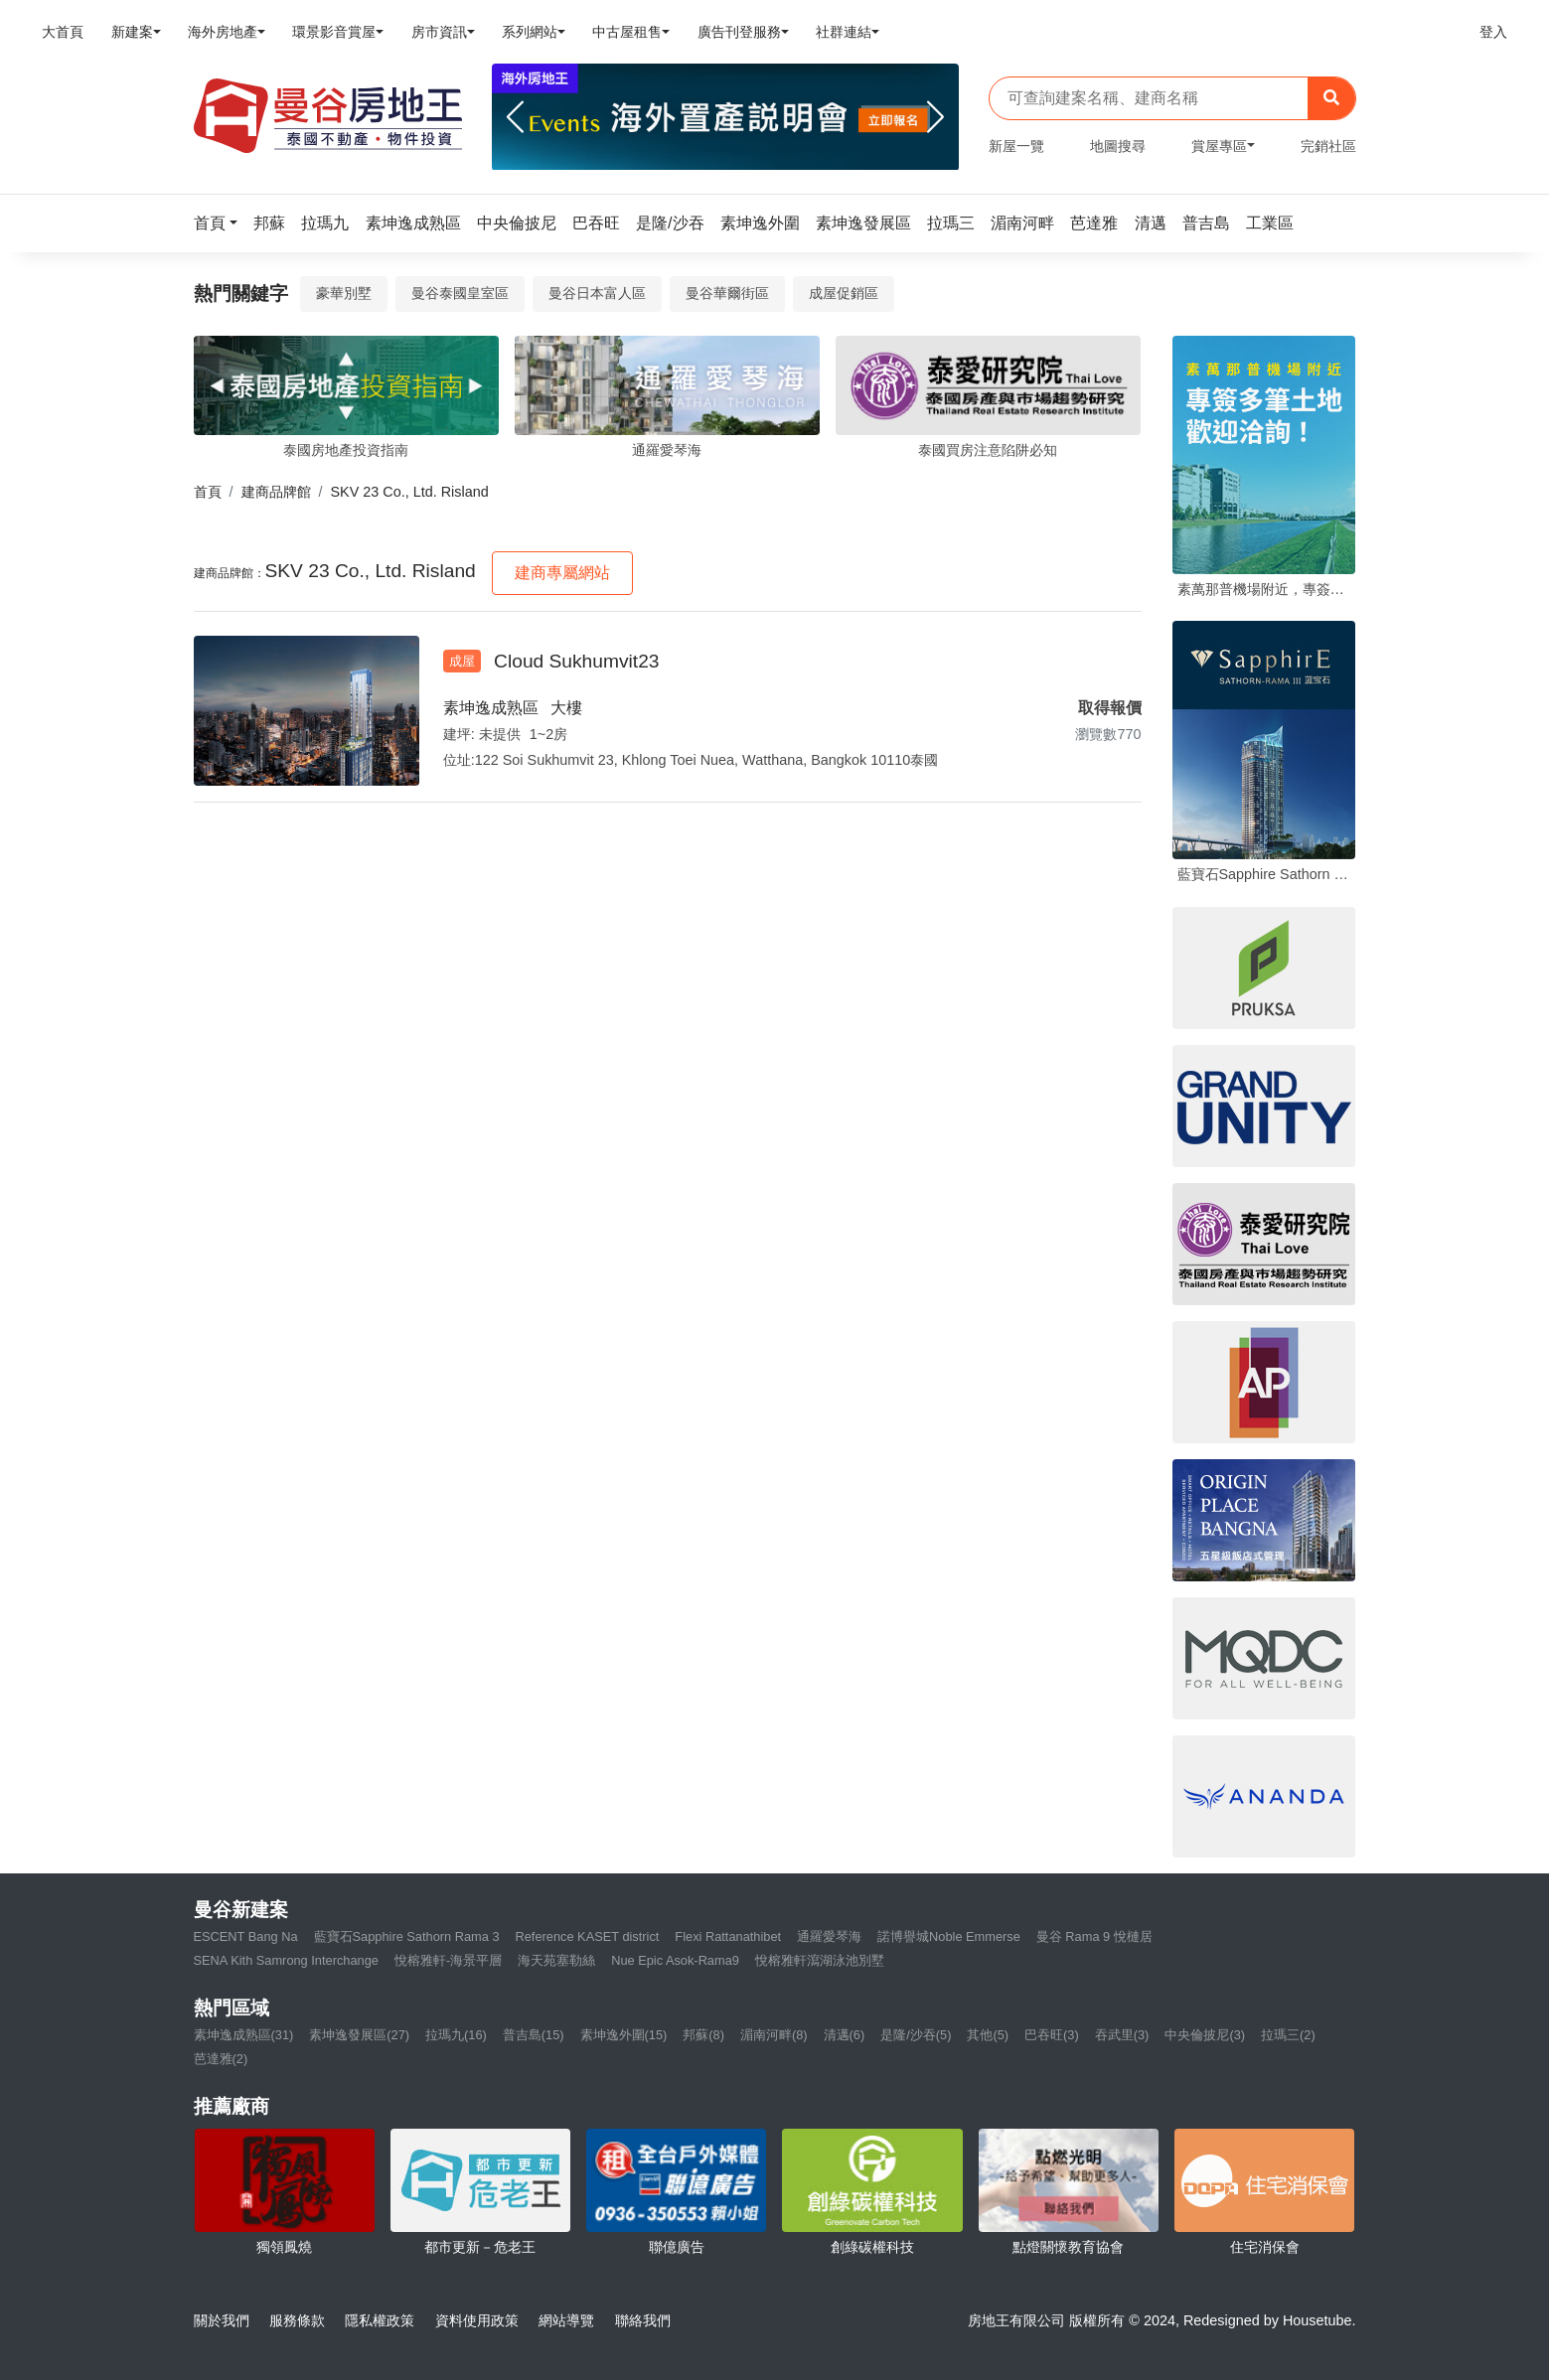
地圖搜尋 (1118, 146)
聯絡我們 (643, 2320)
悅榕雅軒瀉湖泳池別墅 (819, 1960)
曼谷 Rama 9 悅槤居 (1094, 1936)
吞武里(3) (1122, 2034)
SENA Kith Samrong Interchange (286, 1960)
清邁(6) (844, 2034)
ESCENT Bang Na (246, 1936)
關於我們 (221, 2320)
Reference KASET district (588, 1936)
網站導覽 (566, 2320)
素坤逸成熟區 (491, 707)
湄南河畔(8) (774, 2034)
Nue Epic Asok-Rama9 (675, 1960)
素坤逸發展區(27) (359, 2034)
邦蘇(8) (703, 2034)
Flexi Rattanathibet (728, 1936)
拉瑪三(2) (1288, 2034)
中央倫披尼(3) (1204, 2034)
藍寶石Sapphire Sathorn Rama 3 (407, 1936)
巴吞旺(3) (1051, 2034)
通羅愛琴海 (829, 1936)
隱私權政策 (379, 2320)
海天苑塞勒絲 (556, 1960)
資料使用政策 (477, 2320)
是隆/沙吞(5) (915, 2034)
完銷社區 (1328, 146)
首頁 (208, 492)
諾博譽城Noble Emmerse (948, 1936)
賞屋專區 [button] (1219, 146)
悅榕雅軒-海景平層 (448, 1960)
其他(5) (987, 2034)
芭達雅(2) (221, 2058)
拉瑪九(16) (456, 2034)
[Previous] (515, 117)
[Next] (935, 117)
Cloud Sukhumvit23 (576, 661)
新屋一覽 (1016, 146)
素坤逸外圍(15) (624, 2034)
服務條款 (297, 2320)
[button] (221, 223)
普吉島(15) (533, 2034)
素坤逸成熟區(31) (244, 2034)
